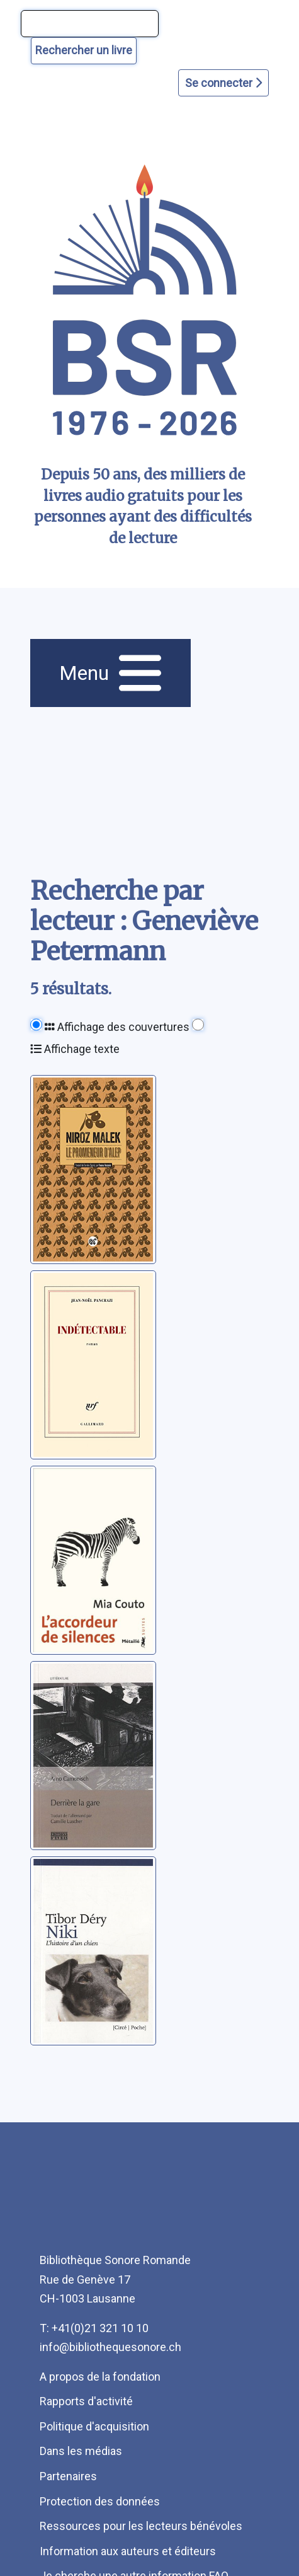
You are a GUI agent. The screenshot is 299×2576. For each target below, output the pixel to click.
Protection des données (100, 2501)
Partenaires (68, 2476)
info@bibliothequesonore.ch (110, 2347)
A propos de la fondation (100, 2376)
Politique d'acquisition (94, 2426)
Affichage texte (75, 1048)
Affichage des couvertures (117, 1026)
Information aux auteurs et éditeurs (128, 2551)
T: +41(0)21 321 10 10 (94, 2328)
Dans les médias (81, 2451)
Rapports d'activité (86, 2401)
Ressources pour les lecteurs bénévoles (141, 2526)
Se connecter (223, 82)
